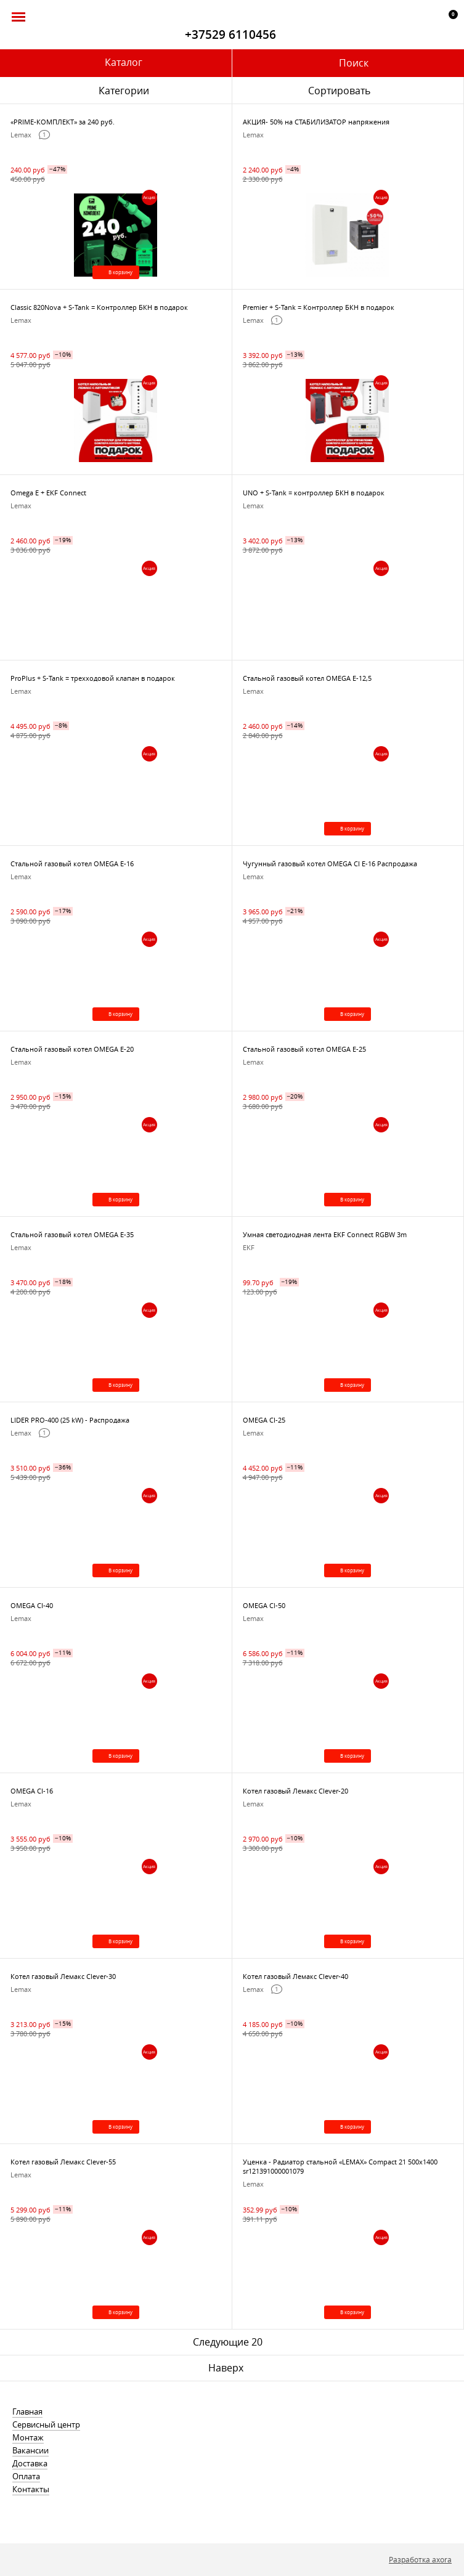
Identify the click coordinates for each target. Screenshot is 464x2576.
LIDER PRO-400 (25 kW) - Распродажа (69, 1419)
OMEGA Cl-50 (264, 1605)
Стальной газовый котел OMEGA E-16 (72, 863)
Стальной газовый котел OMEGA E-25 (304, 1049)
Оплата (26, 2476)
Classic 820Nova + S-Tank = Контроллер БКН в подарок (99, 307)
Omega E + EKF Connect (48, 492)
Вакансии (30, 2450)
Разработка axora (420, 2559)
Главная (27, 2411)
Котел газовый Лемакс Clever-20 (295, 1790)
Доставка (29, 2463)
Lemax (20, 134)
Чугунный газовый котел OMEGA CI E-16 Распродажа (330, 863)
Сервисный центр (46, 2424)
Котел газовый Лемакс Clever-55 (63, 2161)
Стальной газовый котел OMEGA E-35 (72, 1234)
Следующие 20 (228, 2342)
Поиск (353, 63)
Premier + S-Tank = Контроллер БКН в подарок (318, 307)
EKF (248, 1247)
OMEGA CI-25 (264, 1419)
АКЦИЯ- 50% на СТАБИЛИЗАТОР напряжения (316, 121)
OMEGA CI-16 (31, 1790)
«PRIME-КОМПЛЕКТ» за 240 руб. (62, 121)
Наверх (225, 2368)
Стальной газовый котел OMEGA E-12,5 (307, 678)
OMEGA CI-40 (31, 1605)
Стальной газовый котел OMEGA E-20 (72, 1049)
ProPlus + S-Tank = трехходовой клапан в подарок (92, 678)
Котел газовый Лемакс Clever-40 (295, 1976)
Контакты (30, 2489)
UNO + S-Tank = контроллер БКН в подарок (314, 492)
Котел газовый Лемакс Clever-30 (63, 1976)
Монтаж (28, 2437)
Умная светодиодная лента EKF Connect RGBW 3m (325, 1234)
